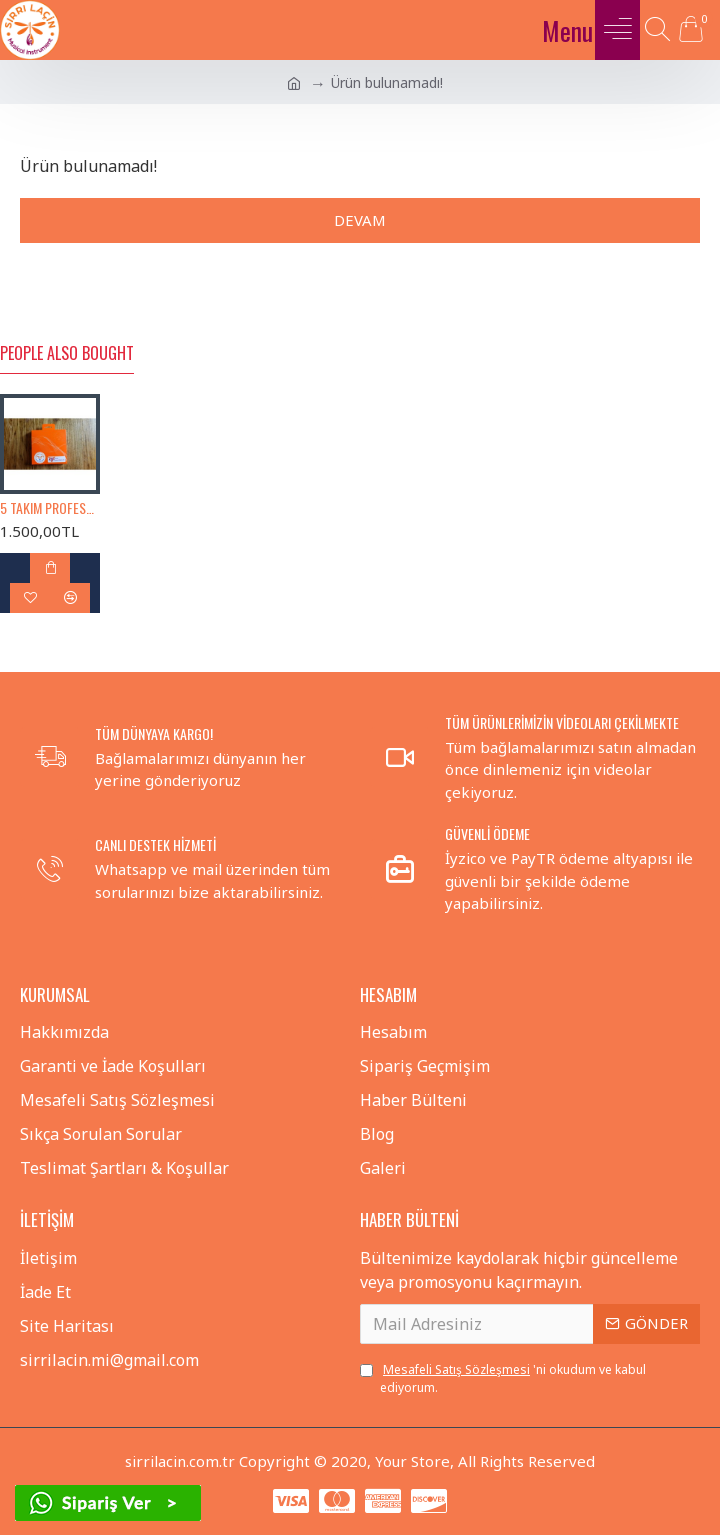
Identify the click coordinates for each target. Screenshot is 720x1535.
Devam (360, 220)
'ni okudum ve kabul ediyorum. (503, 1378)
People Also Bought (67, 354)
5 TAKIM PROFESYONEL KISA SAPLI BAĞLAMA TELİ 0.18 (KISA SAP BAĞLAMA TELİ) (50, 508)
